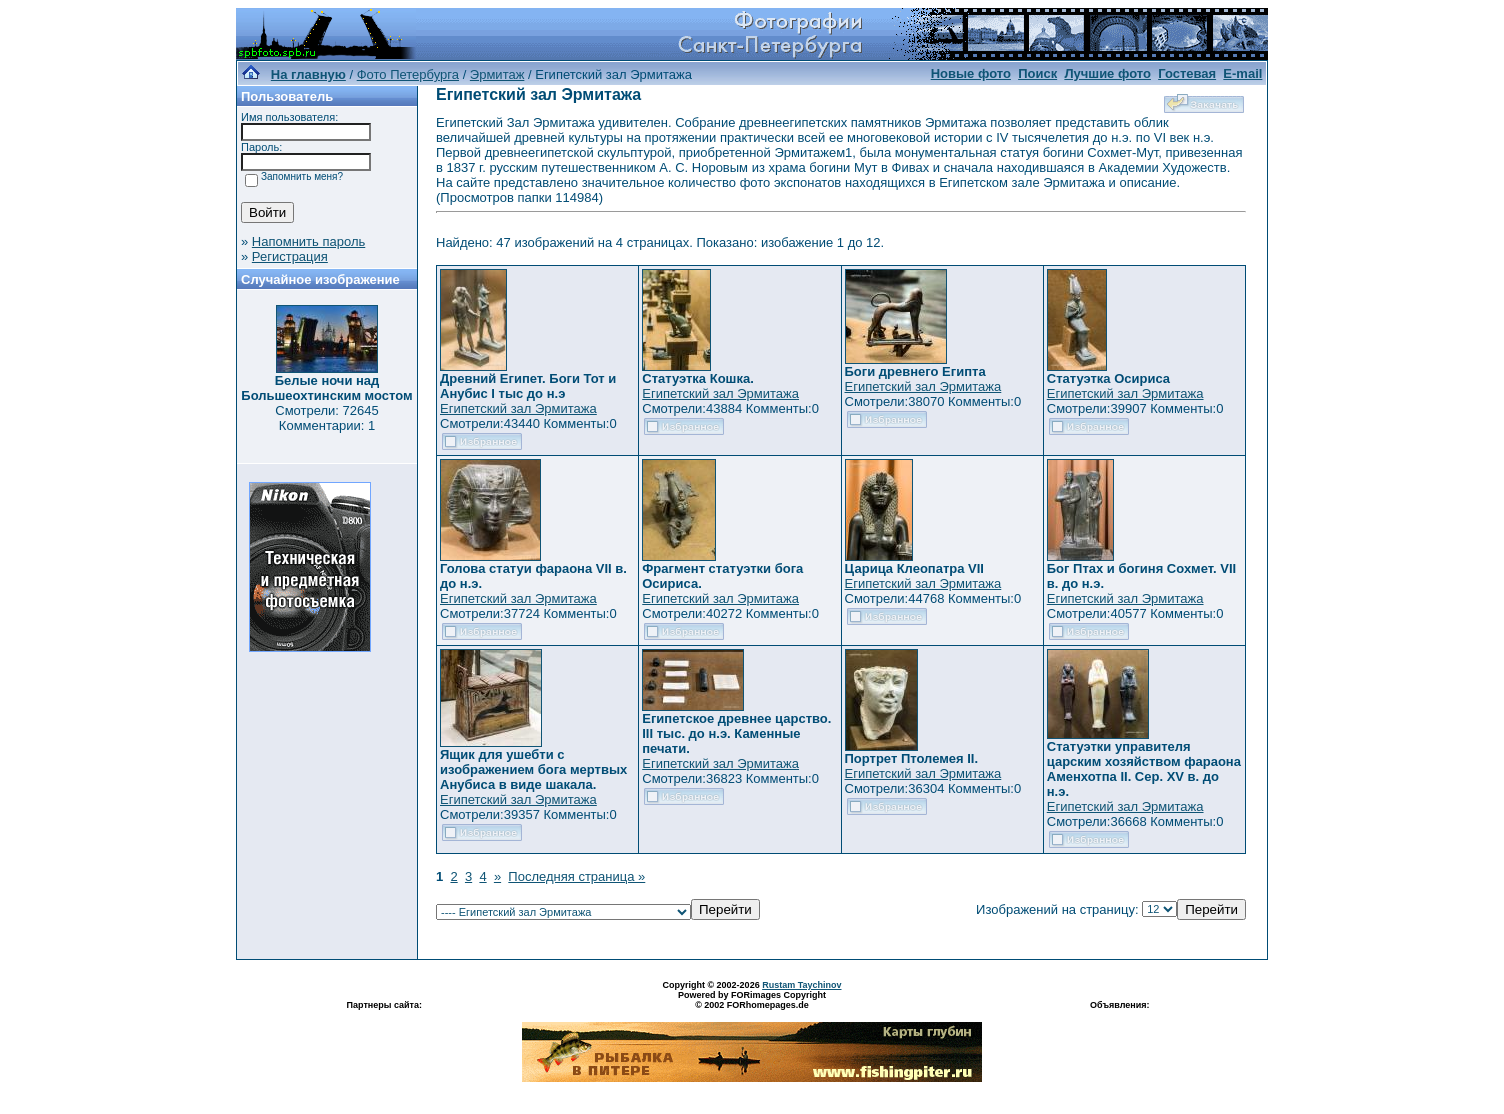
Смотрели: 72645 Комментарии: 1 (326, 418)
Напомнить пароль (308, 241)
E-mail (1242, 73)
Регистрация (290, 256)
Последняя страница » (576, 876)
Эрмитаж (497, 74)
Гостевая (1187, 73)
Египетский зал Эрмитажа (518, 408)
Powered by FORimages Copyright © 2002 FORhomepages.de (752, 1000)
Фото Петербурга (408, 74)
